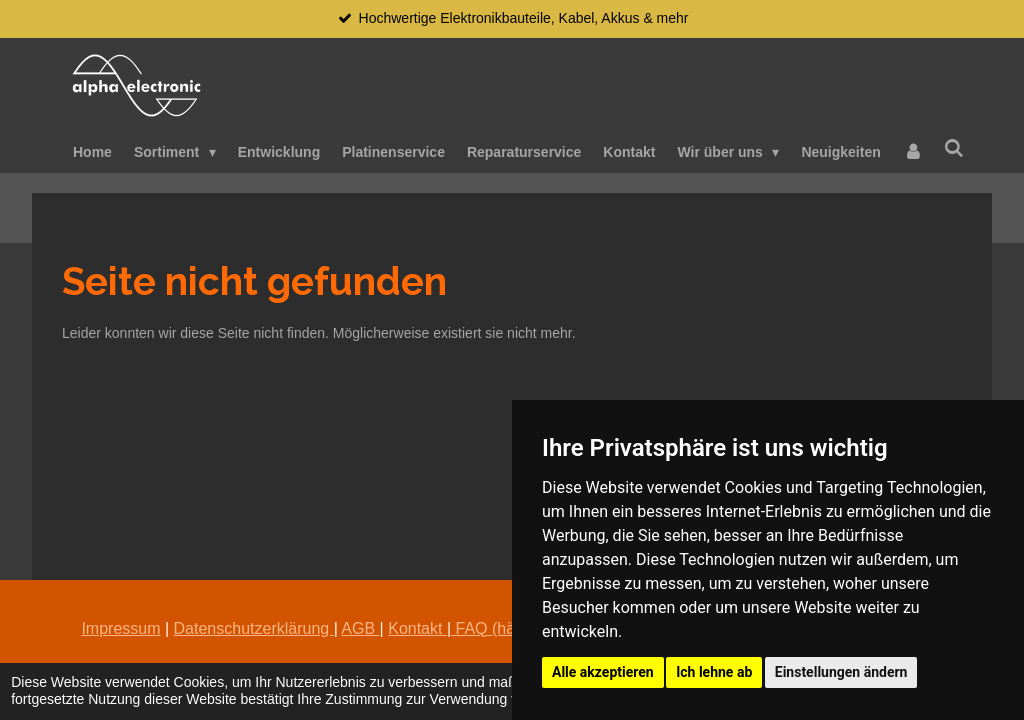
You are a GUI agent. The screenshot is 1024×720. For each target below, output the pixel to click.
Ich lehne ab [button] (714, 672)
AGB (360, 628)
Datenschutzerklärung (254, 628)
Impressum (120, 628)
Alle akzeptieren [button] (603, 672)
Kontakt (415, 628)
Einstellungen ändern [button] (841, 672)
